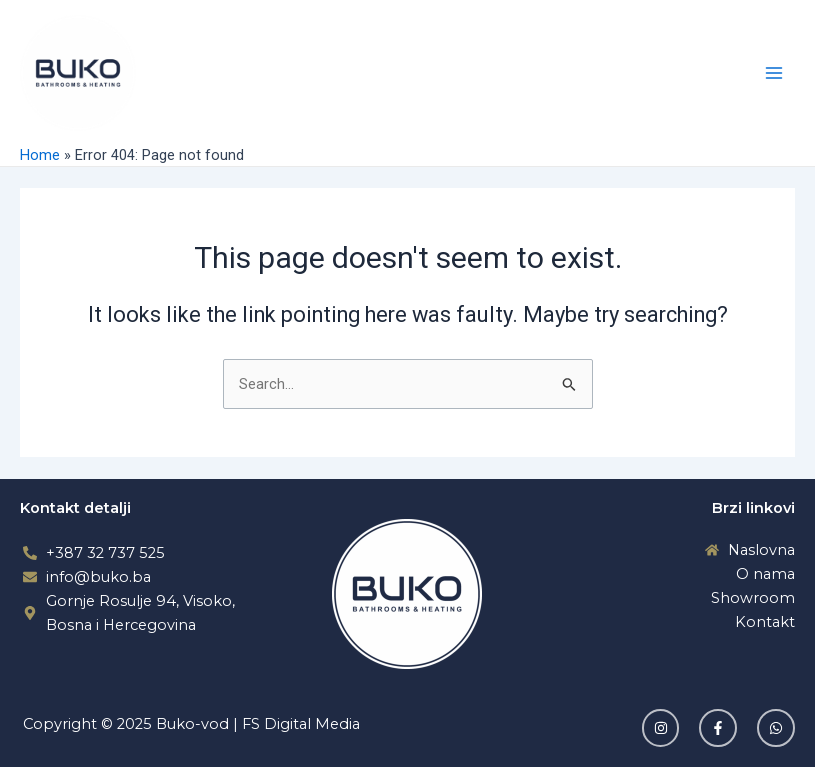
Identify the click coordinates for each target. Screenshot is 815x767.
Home (40, 155)
